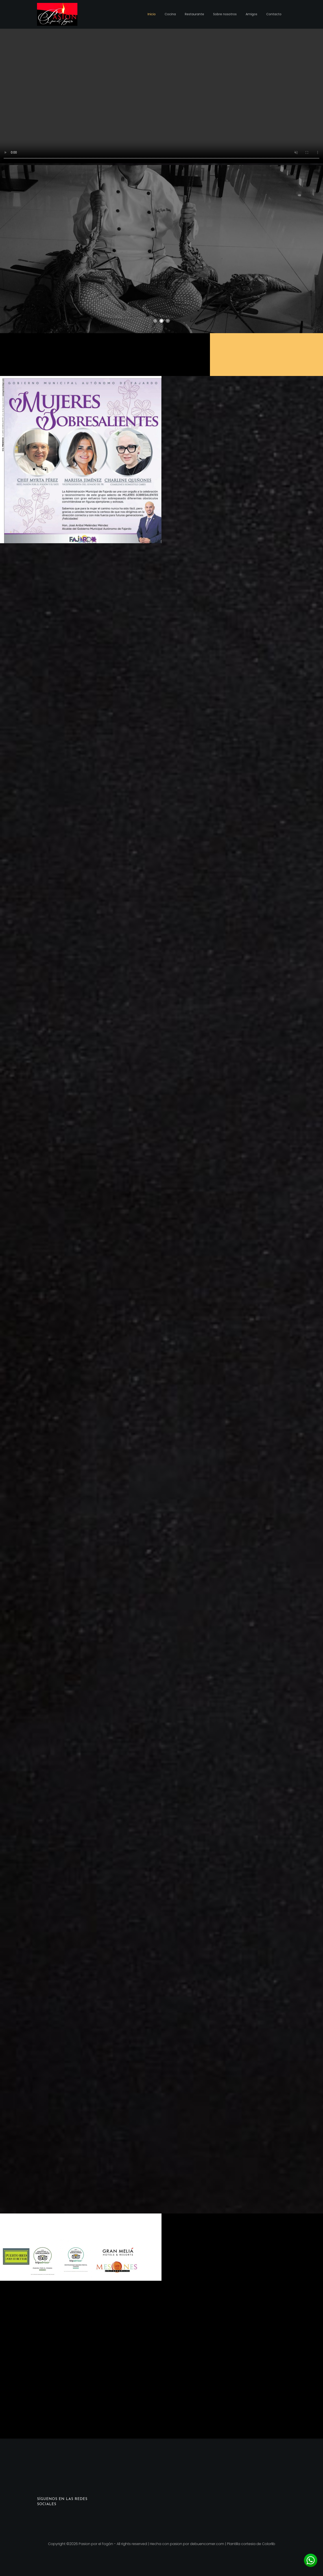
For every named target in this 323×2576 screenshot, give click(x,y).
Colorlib (268, 2543)
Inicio (152, 14)
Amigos (251, 14)
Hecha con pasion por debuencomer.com (187, 2543)
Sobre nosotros (225, 14)
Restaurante (194, 14)
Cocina (170, 14)
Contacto (274, 14)
